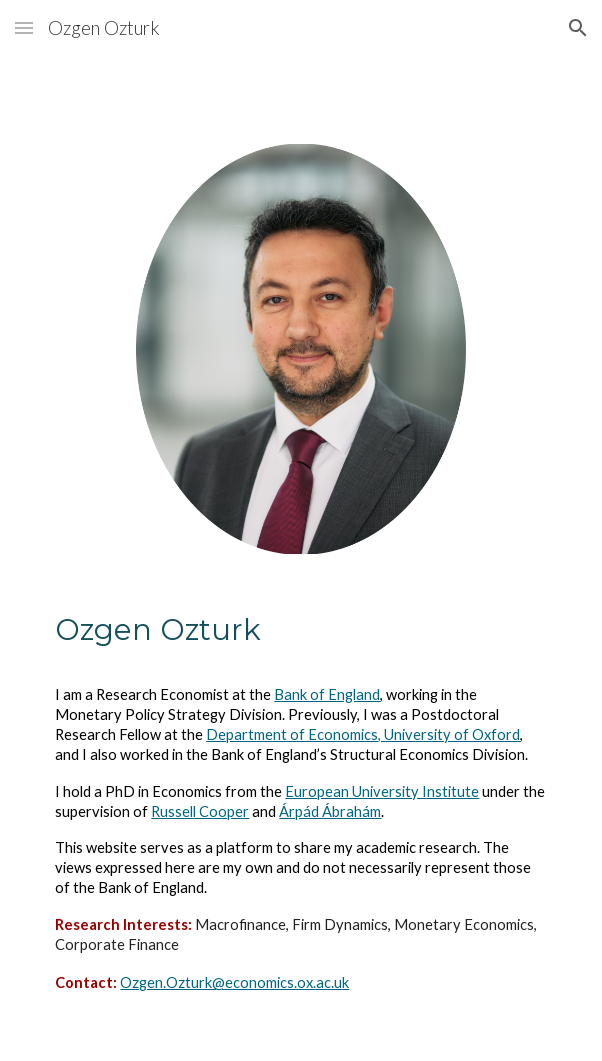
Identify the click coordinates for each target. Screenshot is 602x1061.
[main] (300, 819)
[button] (24, 27)
